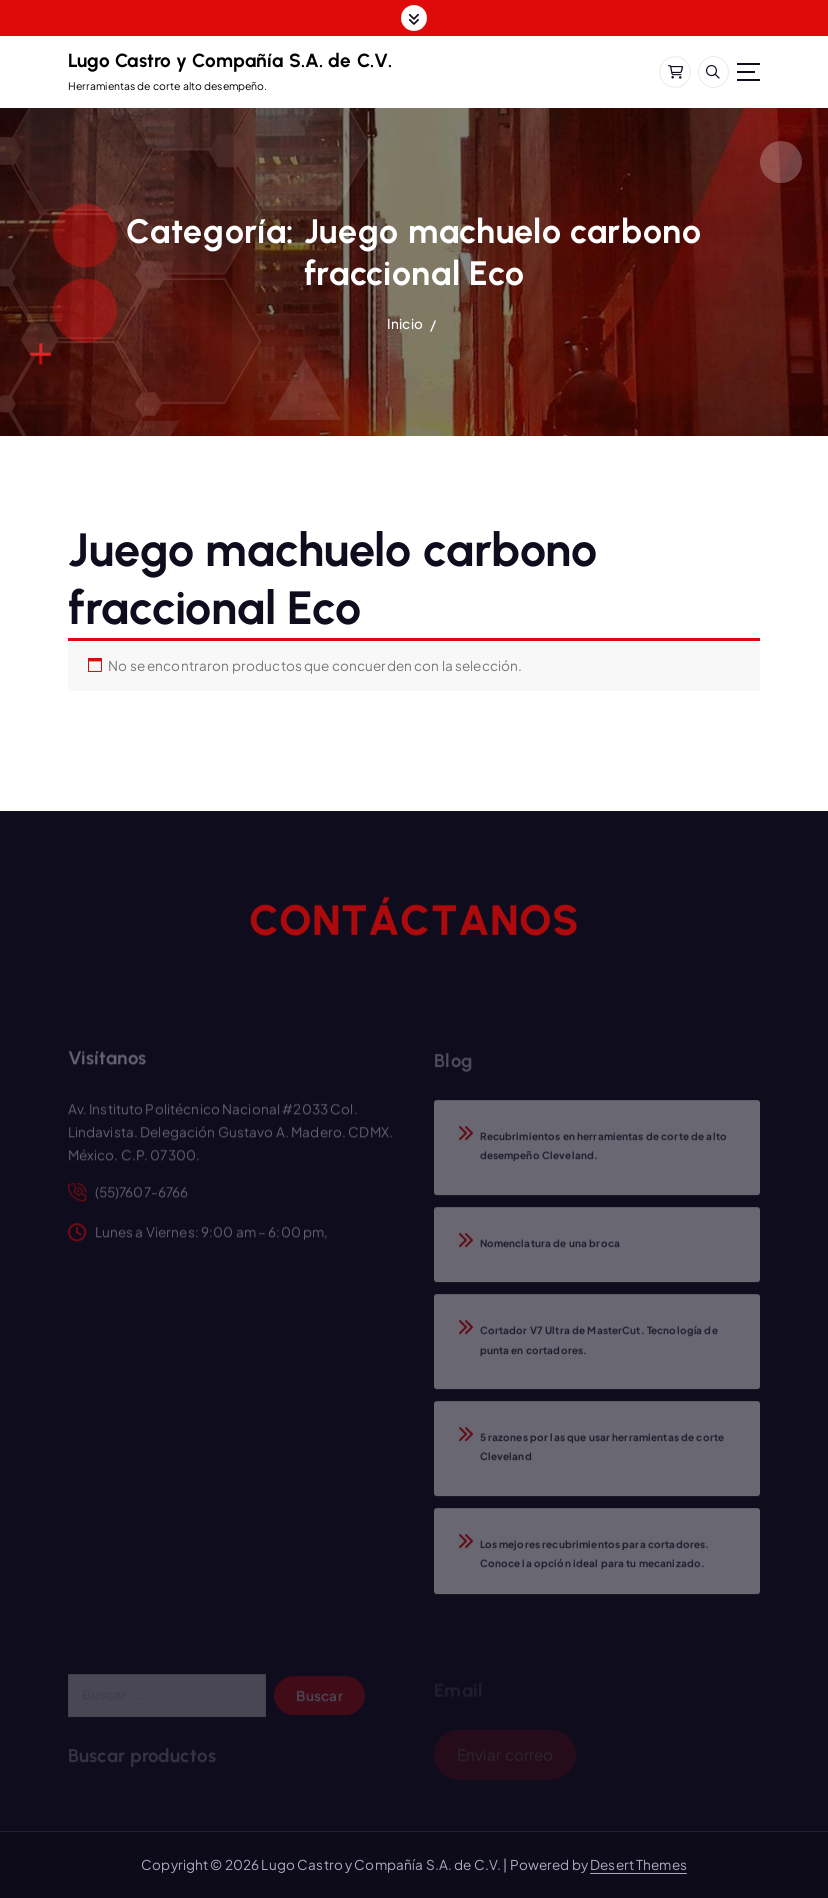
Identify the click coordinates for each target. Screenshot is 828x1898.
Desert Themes (638, 1864)
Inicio (405, 323)
